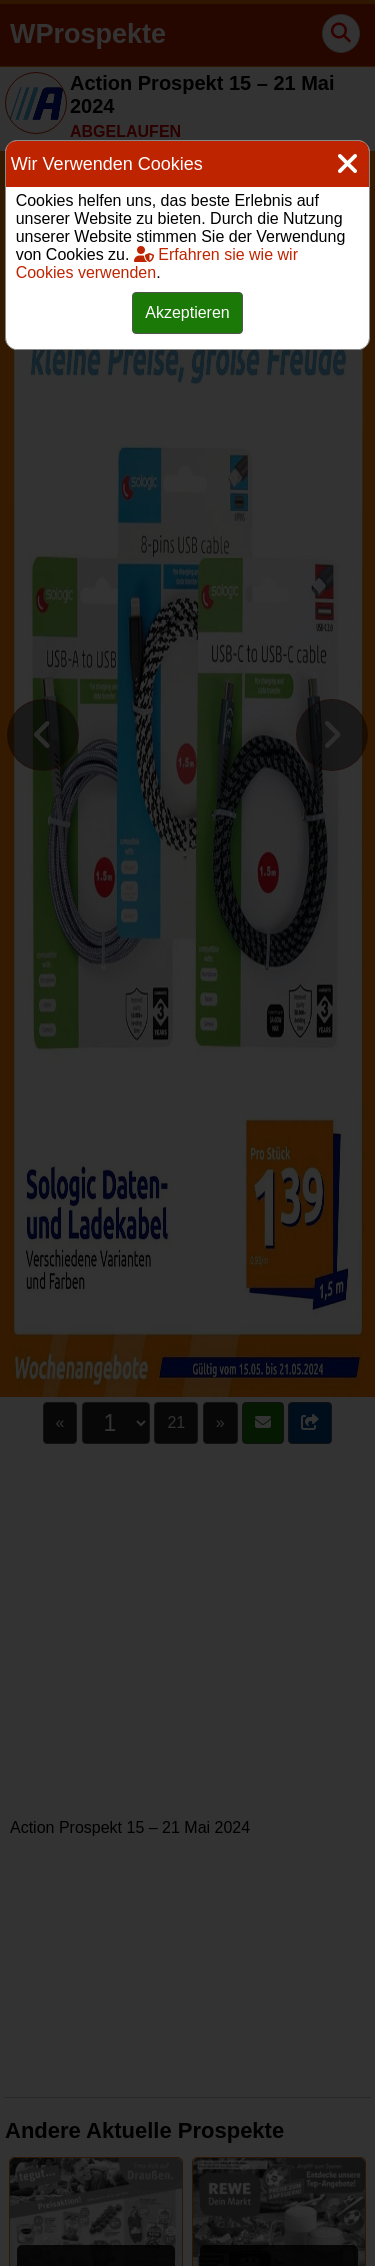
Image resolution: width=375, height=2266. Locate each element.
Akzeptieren (187, 312)
